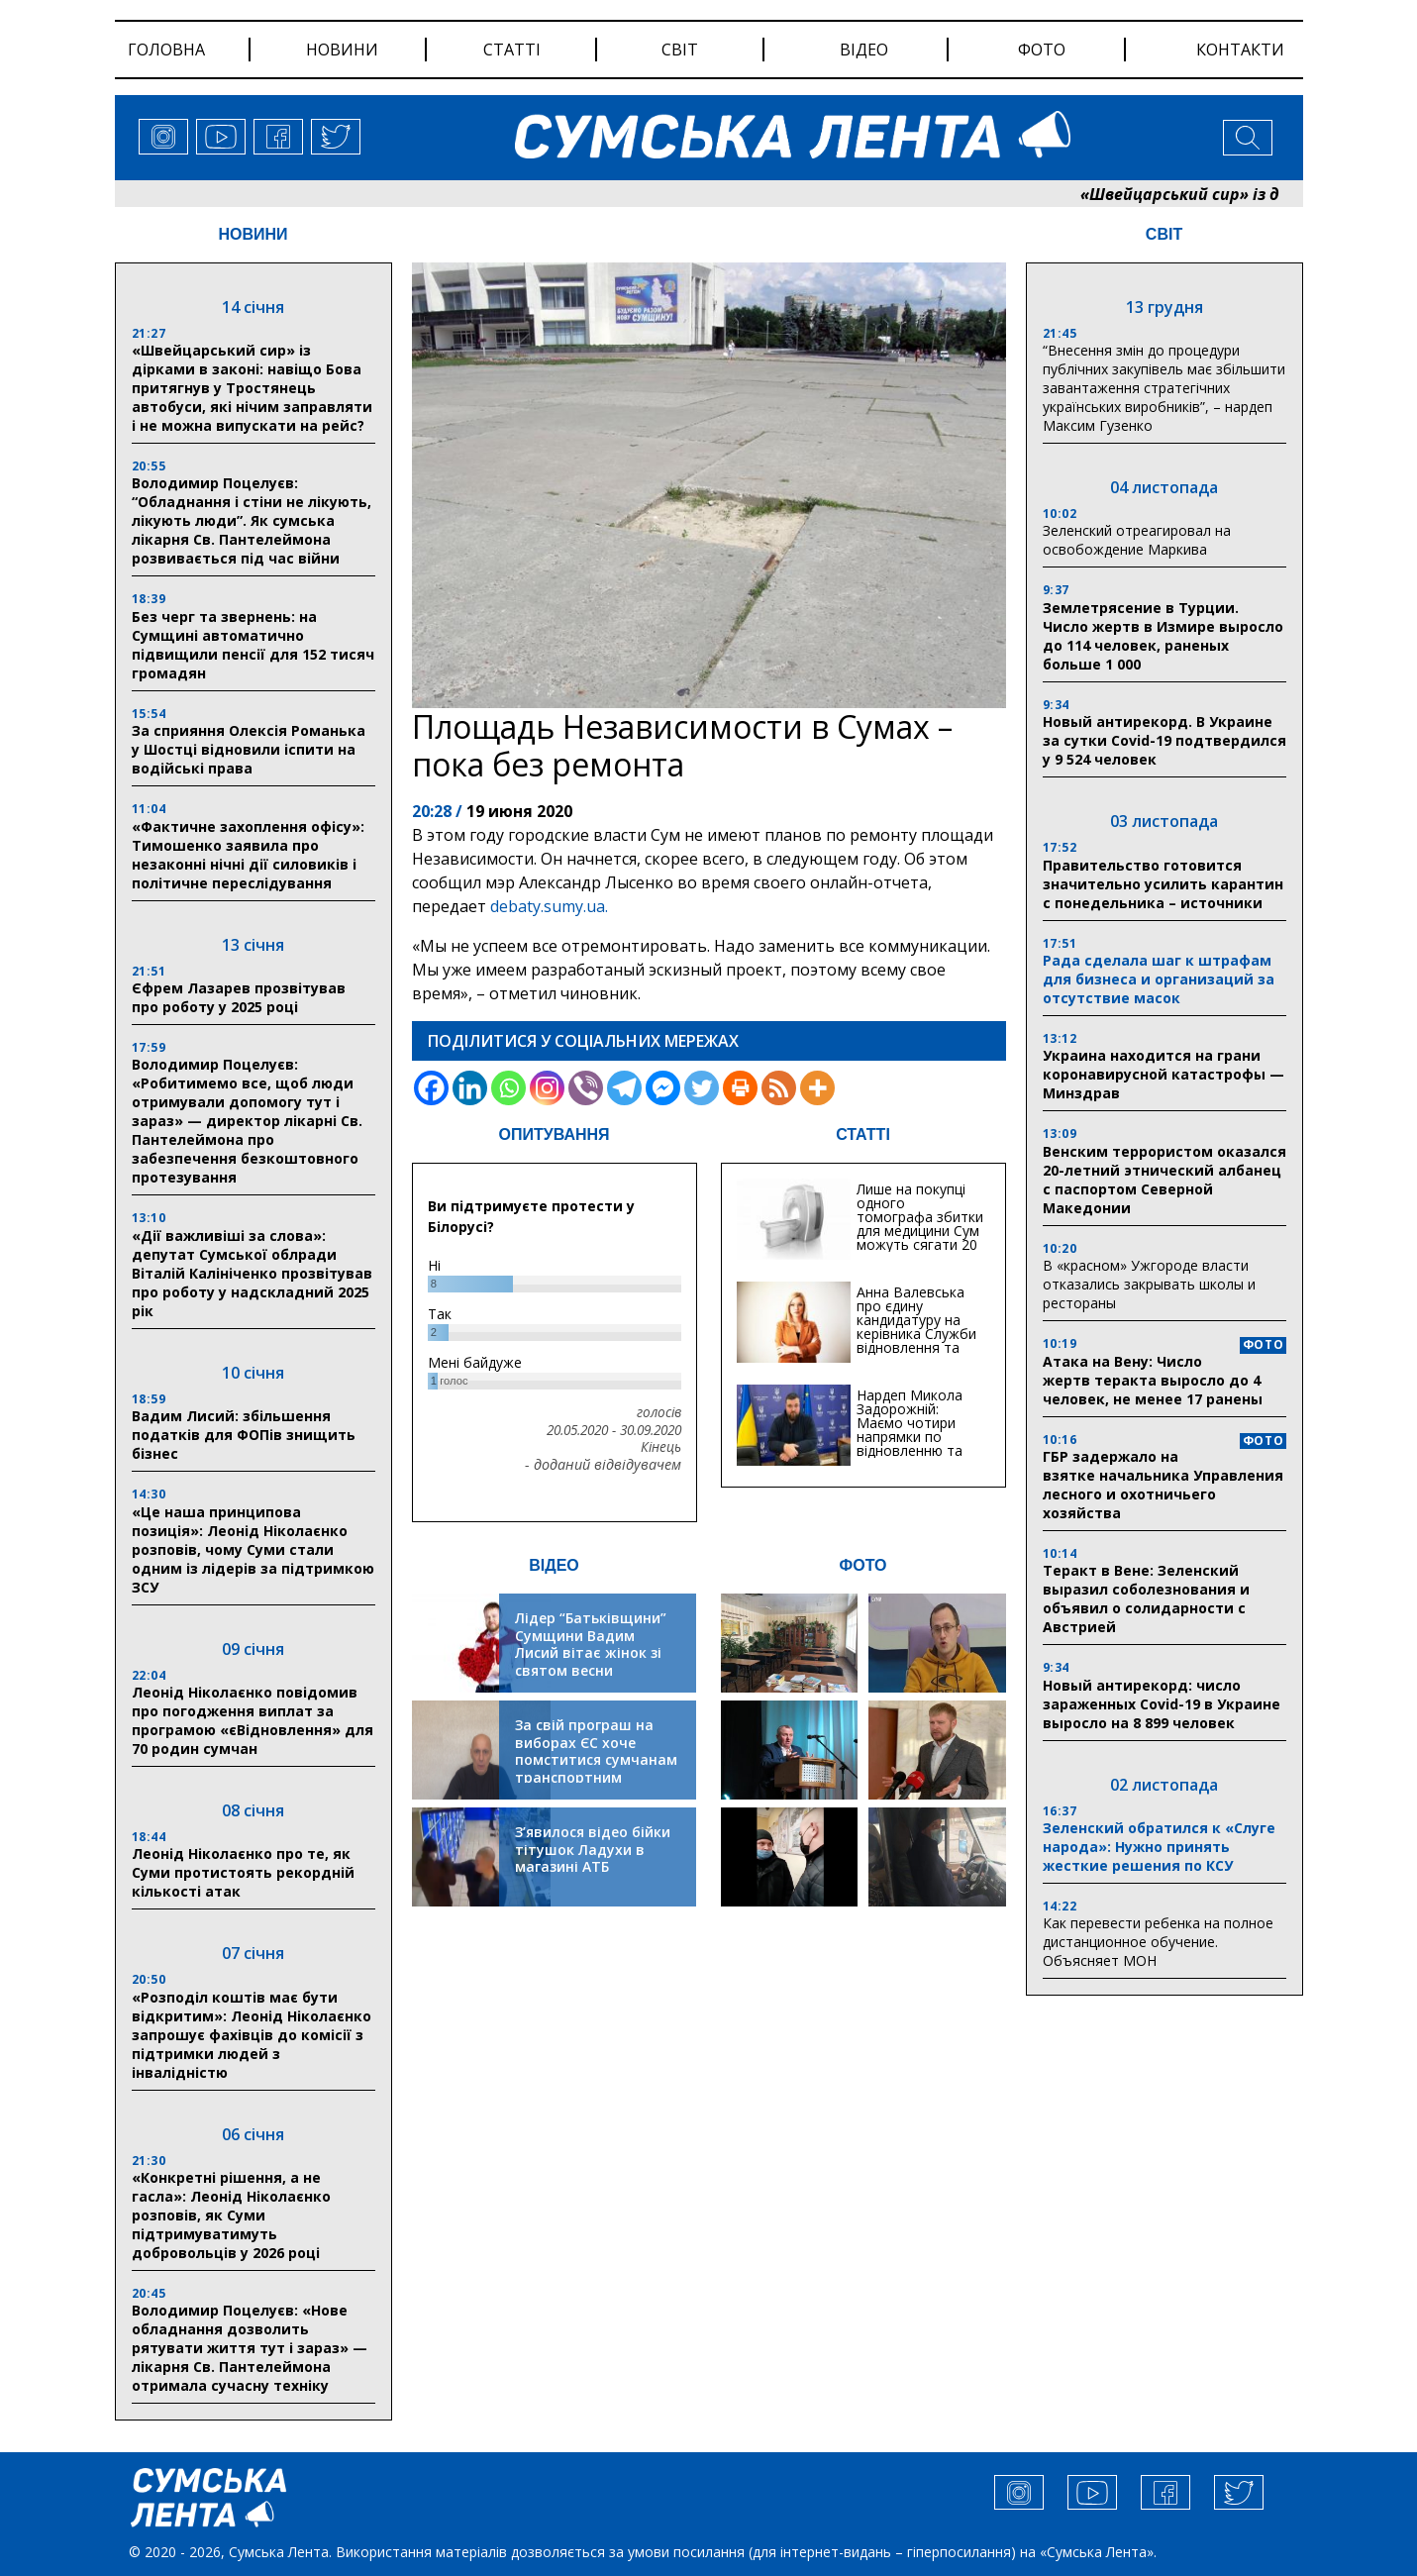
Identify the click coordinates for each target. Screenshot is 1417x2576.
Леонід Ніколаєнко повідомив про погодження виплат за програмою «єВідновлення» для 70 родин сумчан (252, 1720)
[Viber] (585, 1088)
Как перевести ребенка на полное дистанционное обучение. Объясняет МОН (1158, 1941)
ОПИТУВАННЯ (553, 1134)
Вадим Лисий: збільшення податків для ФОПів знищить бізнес (243, 1434)
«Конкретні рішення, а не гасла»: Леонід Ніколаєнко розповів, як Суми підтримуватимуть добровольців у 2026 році (231, 2215)
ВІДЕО (554, 1565)
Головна (166, 49)
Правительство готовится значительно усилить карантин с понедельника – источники (1163, 884)
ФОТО (863, 1565)
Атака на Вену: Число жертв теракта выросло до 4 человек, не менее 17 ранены (1153, 1380)
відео (864, 49)
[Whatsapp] (508, 1088)
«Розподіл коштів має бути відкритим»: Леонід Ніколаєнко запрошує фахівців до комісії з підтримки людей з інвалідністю (251, 2035)
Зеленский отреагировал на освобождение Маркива (1137, 540)
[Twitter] (701, 1088)
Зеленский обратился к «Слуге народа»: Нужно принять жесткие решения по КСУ (1159, 1846)
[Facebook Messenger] (663, 1088)
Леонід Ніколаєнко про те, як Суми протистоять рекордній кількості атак (243, 1872)
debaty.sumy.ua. (549, 906)
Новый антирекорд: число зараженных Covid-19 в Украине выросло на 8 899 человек (1161, 1704)
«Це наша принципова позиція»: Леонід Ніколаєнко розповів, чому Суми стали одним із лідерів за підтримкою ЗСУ (253, 1549)
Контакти (1240, 49)
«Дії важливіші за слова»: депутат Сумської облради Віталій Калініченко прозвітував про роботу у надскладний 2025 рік (252, 1273)
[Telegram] (624, 1088)
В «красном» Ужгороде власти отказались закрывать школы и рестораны (1149, 1284)
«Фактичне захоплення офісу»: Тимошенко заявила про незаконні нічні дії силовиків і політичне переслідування (248, 854)
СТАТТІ (863, 1134)
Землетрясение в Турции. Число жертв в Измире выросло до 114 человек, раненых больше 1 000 (1163, 635)
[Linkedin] (470, 1088)
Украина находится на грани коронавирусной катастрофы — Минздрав (1163, 1074)
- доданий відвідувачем (603, 1465)
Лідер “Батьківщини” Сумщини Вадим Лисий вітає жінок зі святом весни (590, 1644)
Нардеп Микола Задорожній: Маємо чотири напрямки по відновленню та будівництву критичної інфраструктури (909, 1443)
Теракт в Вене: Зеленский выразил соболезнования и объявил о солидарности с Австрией (1146, 1598)
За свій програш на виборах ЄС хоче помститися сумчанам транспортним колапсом (596, 1759)
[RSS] (778, 1088)
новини (342, 49)
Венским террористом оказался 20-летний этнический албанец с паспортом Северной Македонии (1164, 1179)
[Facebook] (431, 1088)
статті (512, 49)
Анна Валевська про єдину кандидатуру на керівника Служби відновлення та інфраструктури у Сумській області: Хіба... (916, 1340)
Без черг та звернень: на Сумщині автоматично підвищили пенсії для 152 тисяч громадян (253, 644)
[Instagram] (547, 1088)
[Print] (740, 1088)
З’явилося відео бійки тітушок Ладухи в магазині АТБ (592, 1849)
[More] (817, 1088)
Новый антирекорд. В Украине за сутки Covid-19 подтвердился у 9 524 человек (1164, 740)
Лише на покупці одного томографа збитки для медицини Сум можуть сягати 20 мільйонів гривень (920, 1224)
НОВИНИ (252, 234)
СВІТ (1164, 234)
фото (1041, 49)
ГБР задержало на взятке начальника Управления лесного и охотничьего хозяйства (1163, 1484)
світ (679, 49)
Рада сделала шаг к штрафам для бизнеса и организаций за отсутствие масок (1158, 979)
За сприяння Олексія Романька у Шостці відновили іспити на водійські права (248, 749)
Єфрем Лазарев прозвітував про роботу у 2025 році (239, 997)
